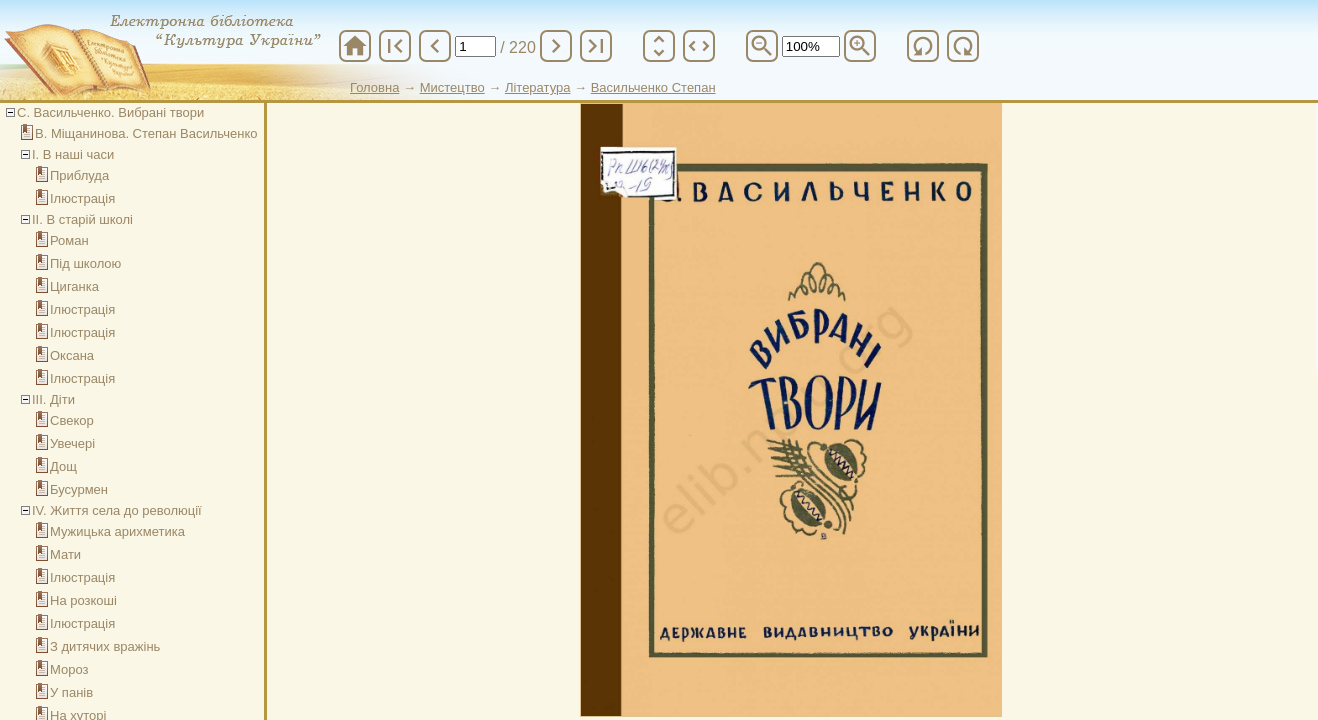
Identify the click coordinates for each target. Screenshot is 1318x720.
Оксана (72, 355)
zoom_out (762, 46)
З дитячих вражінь (105, 646)
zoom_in (860, 46)
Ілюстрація (82, 198)
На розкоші (83, 600)
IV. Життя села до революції (117, 510)
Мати (65, 554)
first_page (395, 46)
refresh (923, 46)
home (355, 46)
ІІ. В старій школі (82, 219)
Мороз (69, 669)
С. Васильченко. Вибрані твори (110, 112)
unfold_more (659, 46)
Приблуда (79, 175)
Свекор (72, 420)
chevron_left (435, 46)
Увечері (72, 443)
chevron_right (556, 46)
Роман (69, 240)
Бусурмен (79, 489)
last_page (596, 46)
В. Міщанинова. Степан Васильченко (146, 133)
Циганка (74, 286)
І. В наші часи (73, 154)
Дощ (63, 466)
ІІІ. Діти (53, 399)
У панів (71, 692)
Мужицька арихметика (117, 531)
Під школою (85, 263)
